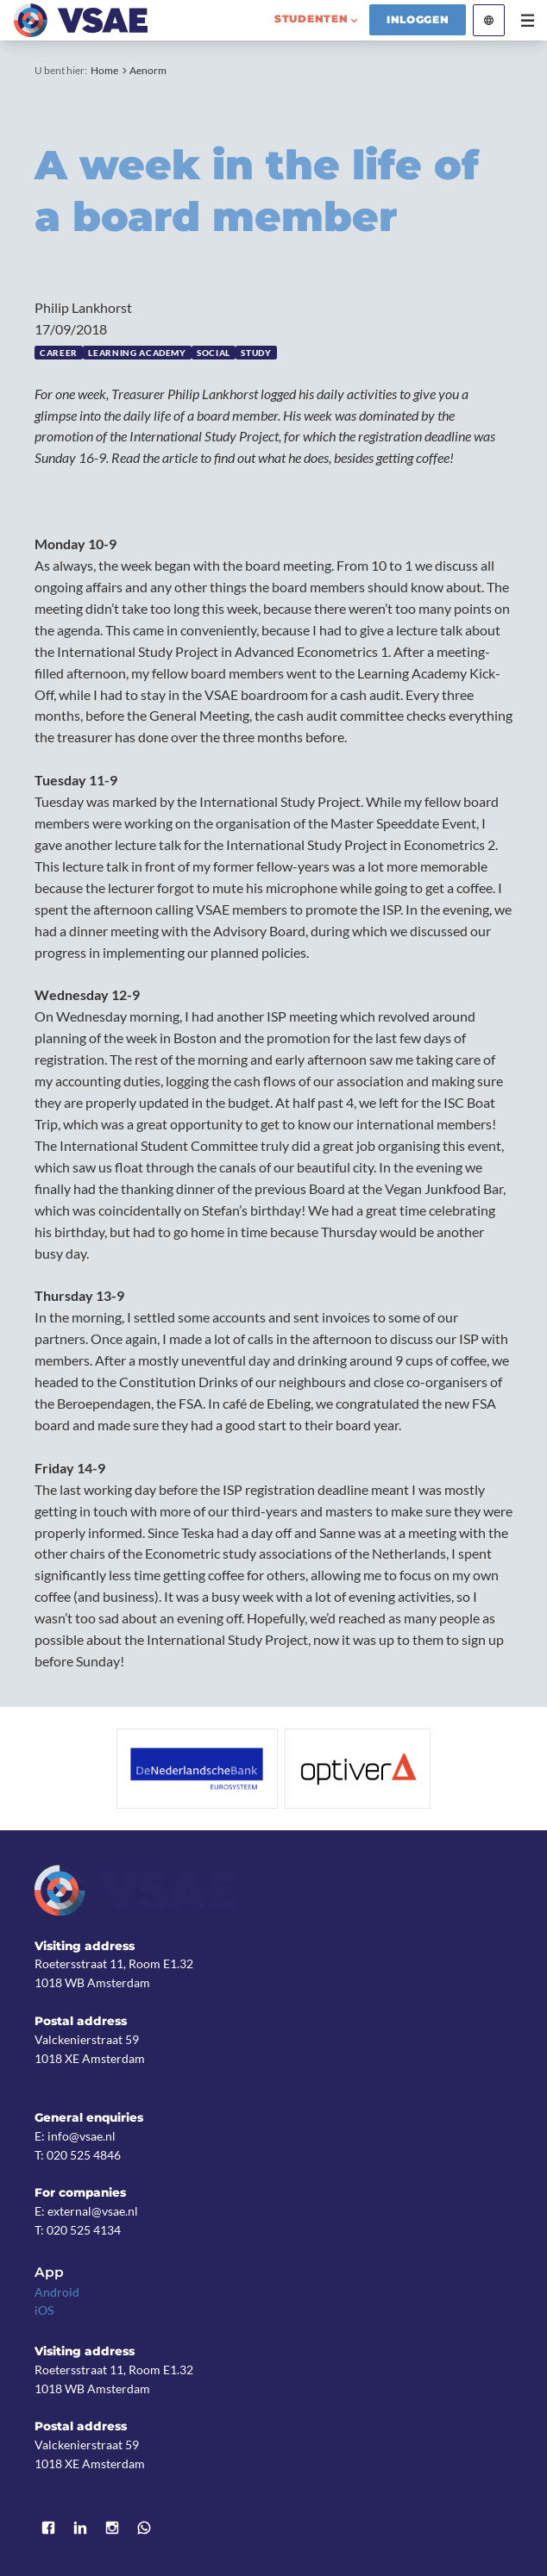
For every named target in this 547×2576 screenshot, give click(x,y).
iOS (44, 2310)
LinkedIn (79, 2528)
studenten (311, 19)
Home (104, 70)
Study (256, 352)
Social (213, 352)
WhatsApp (144, 2528)
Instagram (111, 2528)
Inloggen (418, 20)
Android (57, 2292)
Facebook (48, 2528)
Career (59, 352)
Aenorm (148, 70)
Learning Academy (136, 352)
